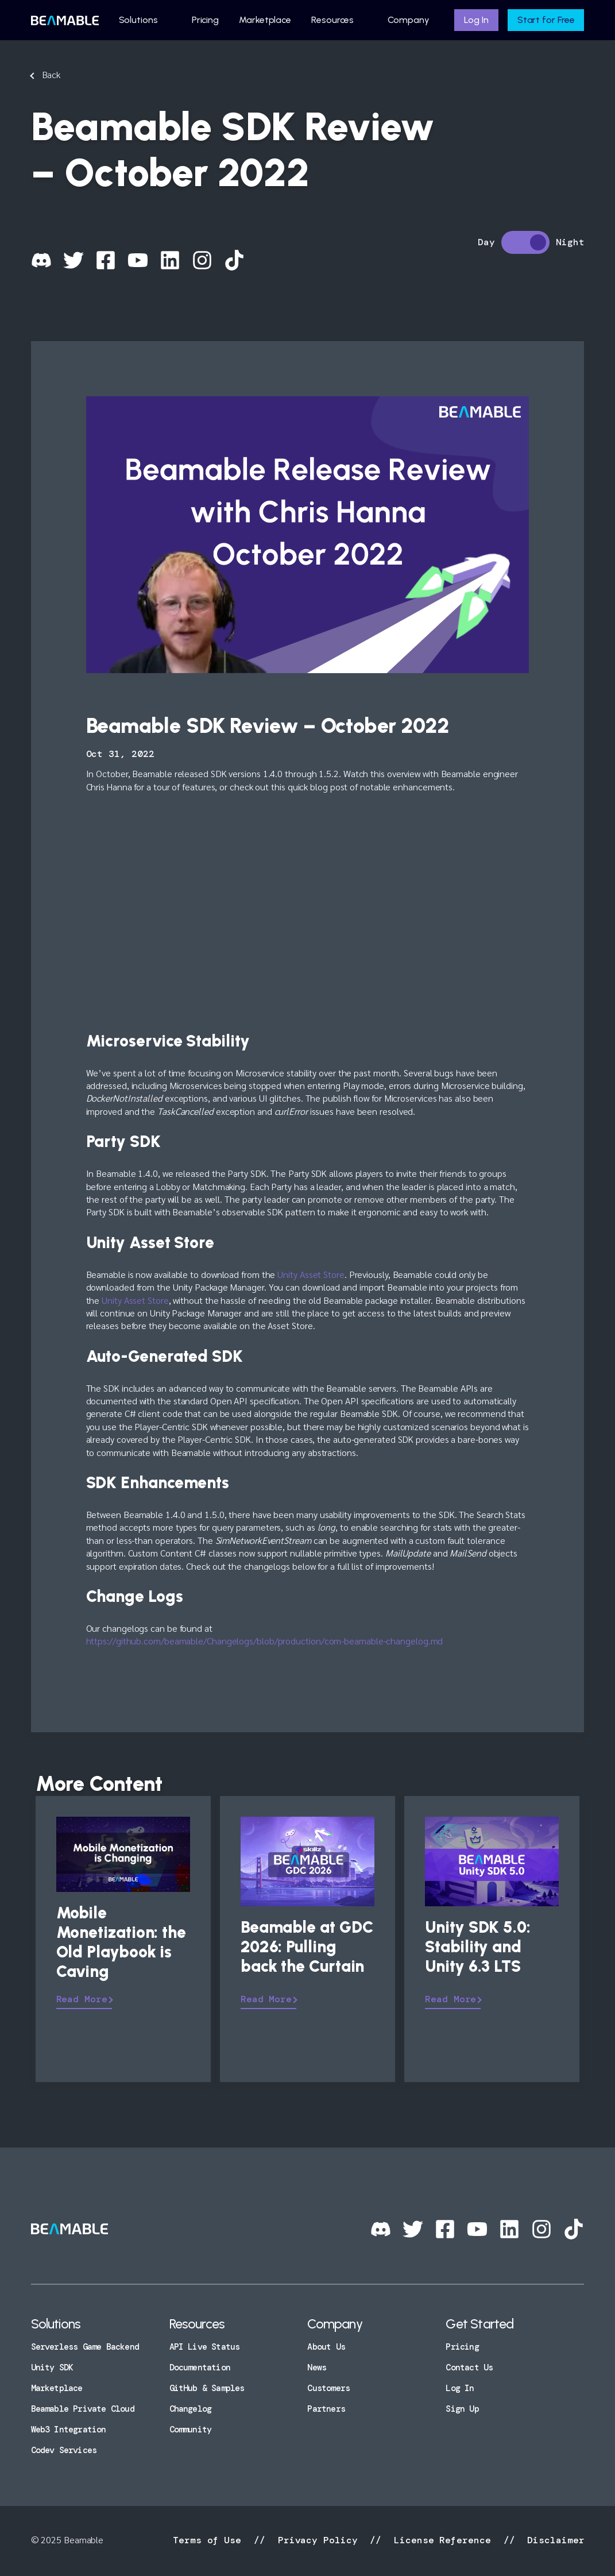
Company (408, 19)
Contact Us (469, 2367)
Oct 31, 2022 (120, 754)
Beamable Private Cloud (82, 2409)
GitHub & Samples (207, 2388)
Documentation (199, 2367)
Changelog (190, 2409)
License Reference (442, 2540)
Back (51, 74)
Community (190, 2429)
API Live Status (204, 2347)
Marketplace (265, 19)
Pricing (205, 19)
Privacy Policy (317, 2540)
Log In (476, 19)
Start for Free (546, 19)
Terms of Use (210, 2540)
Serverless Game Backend (85, 2347)
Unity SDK (52, 2367)
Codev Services (64, 2450)
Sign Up (462, 2409)
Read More (81, 1999)
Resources (332, 19)
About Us (326, 2347)
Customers (328, 2388)
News (316, 2367)
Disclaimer (552, 2540)
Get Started (479, 2324)
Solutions (138, 19)
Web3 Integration (68, 2429)
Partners (326, 2409)
